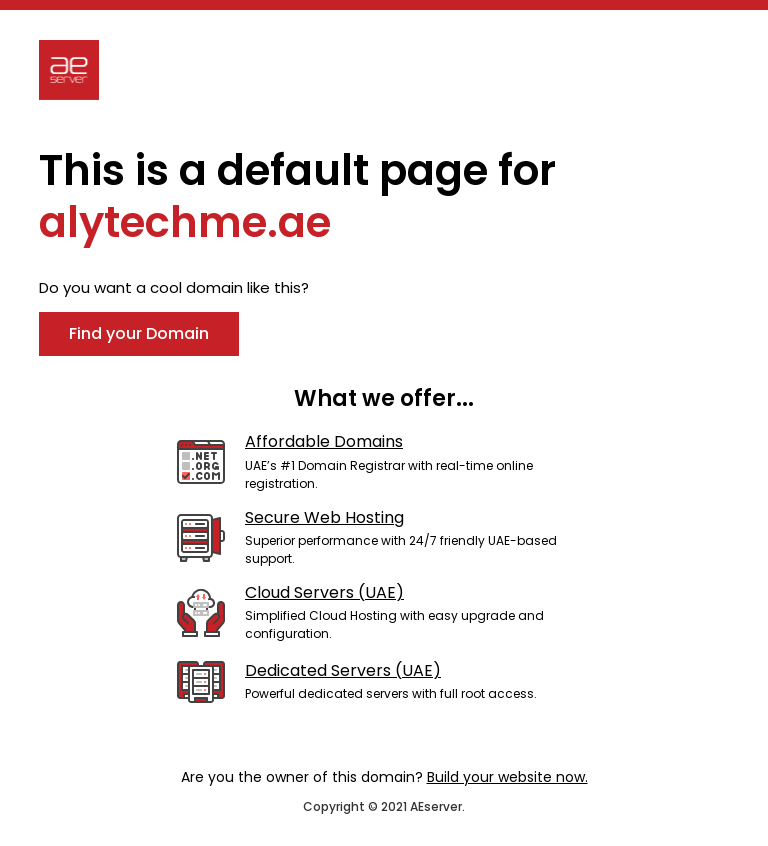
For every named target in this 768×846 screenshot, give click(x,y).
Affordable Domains (324, 441)
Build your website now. (507, 777)
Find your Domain (139, 333)
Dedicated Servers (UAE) (343, 670)
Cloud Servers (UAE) (324, 592)
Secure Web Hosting (324, 517)
